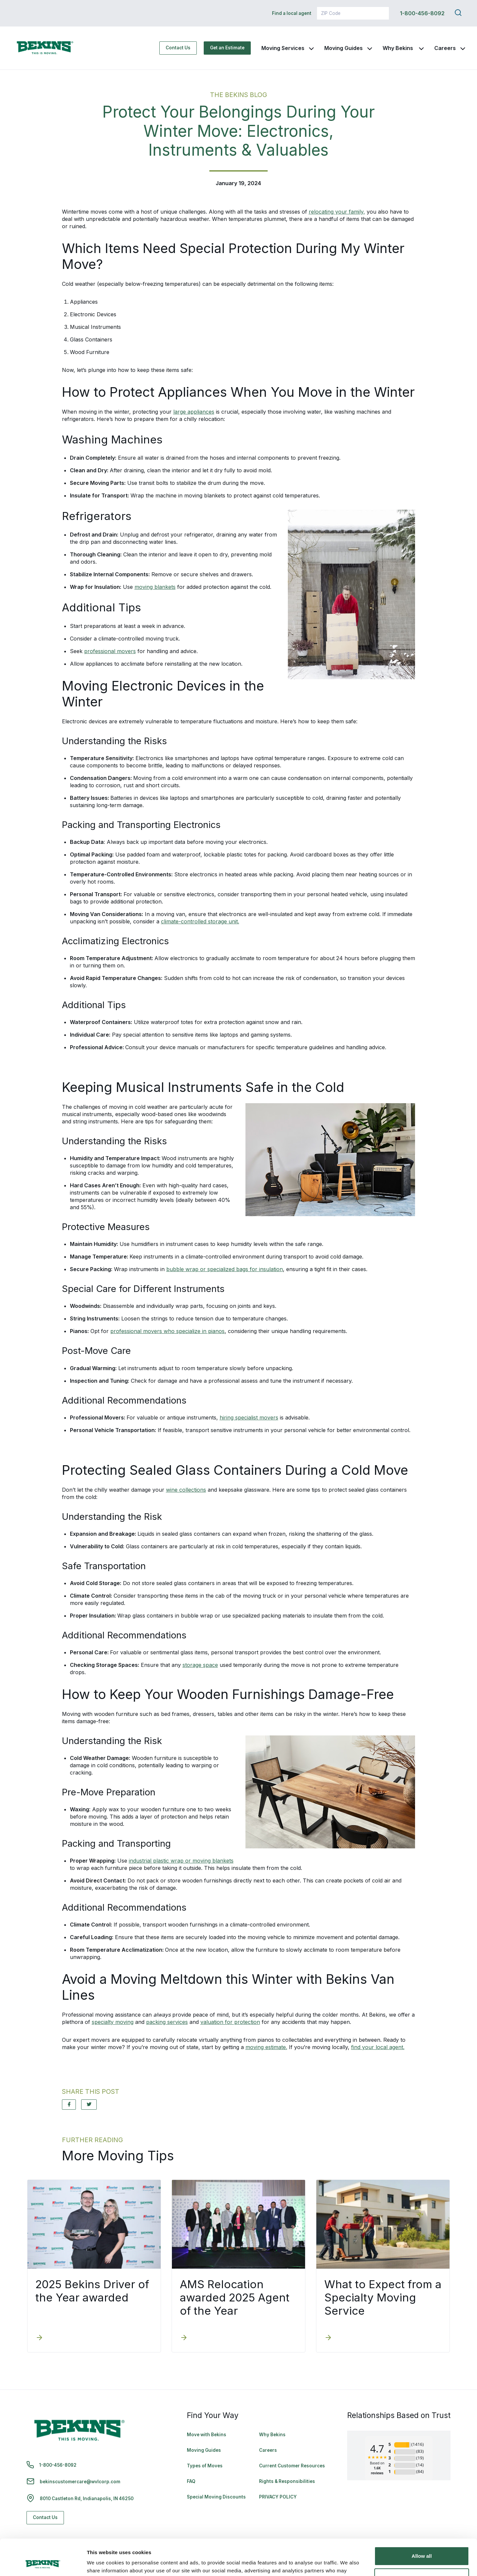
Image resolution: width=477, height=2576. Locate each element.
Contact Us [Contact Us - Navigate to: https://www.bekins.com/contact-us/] (178, 47)
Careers (445, 48)
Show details (102, 2563)
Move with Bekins (206, 2434)
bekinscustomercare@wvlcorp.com (80, 2481)
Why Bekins (398, 48)
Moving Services (282, 48)
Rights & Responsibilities (287, 2481)
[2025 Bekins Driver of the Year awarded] (39, 2338)
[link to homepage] (45, 48)
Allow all (422, 2522)
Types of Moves (205, 2465)
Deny (422, 2544)
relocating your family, (337, 211)
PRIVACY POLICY (278, 2496)
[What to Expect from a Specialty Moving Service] (328, 2338)
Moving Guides (343, 48)
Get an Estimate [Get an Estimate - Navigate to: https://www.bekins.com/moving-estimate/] (227, 47)
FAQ (191, 2481)
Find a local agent (291, 13)
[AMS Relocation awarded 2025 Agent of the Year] (184, 2338)
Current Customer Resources (292, 2465)
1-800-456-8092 (422, 13)
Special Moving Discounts (216, 2496)
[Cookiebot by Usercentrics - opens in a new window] (43, 2563)
